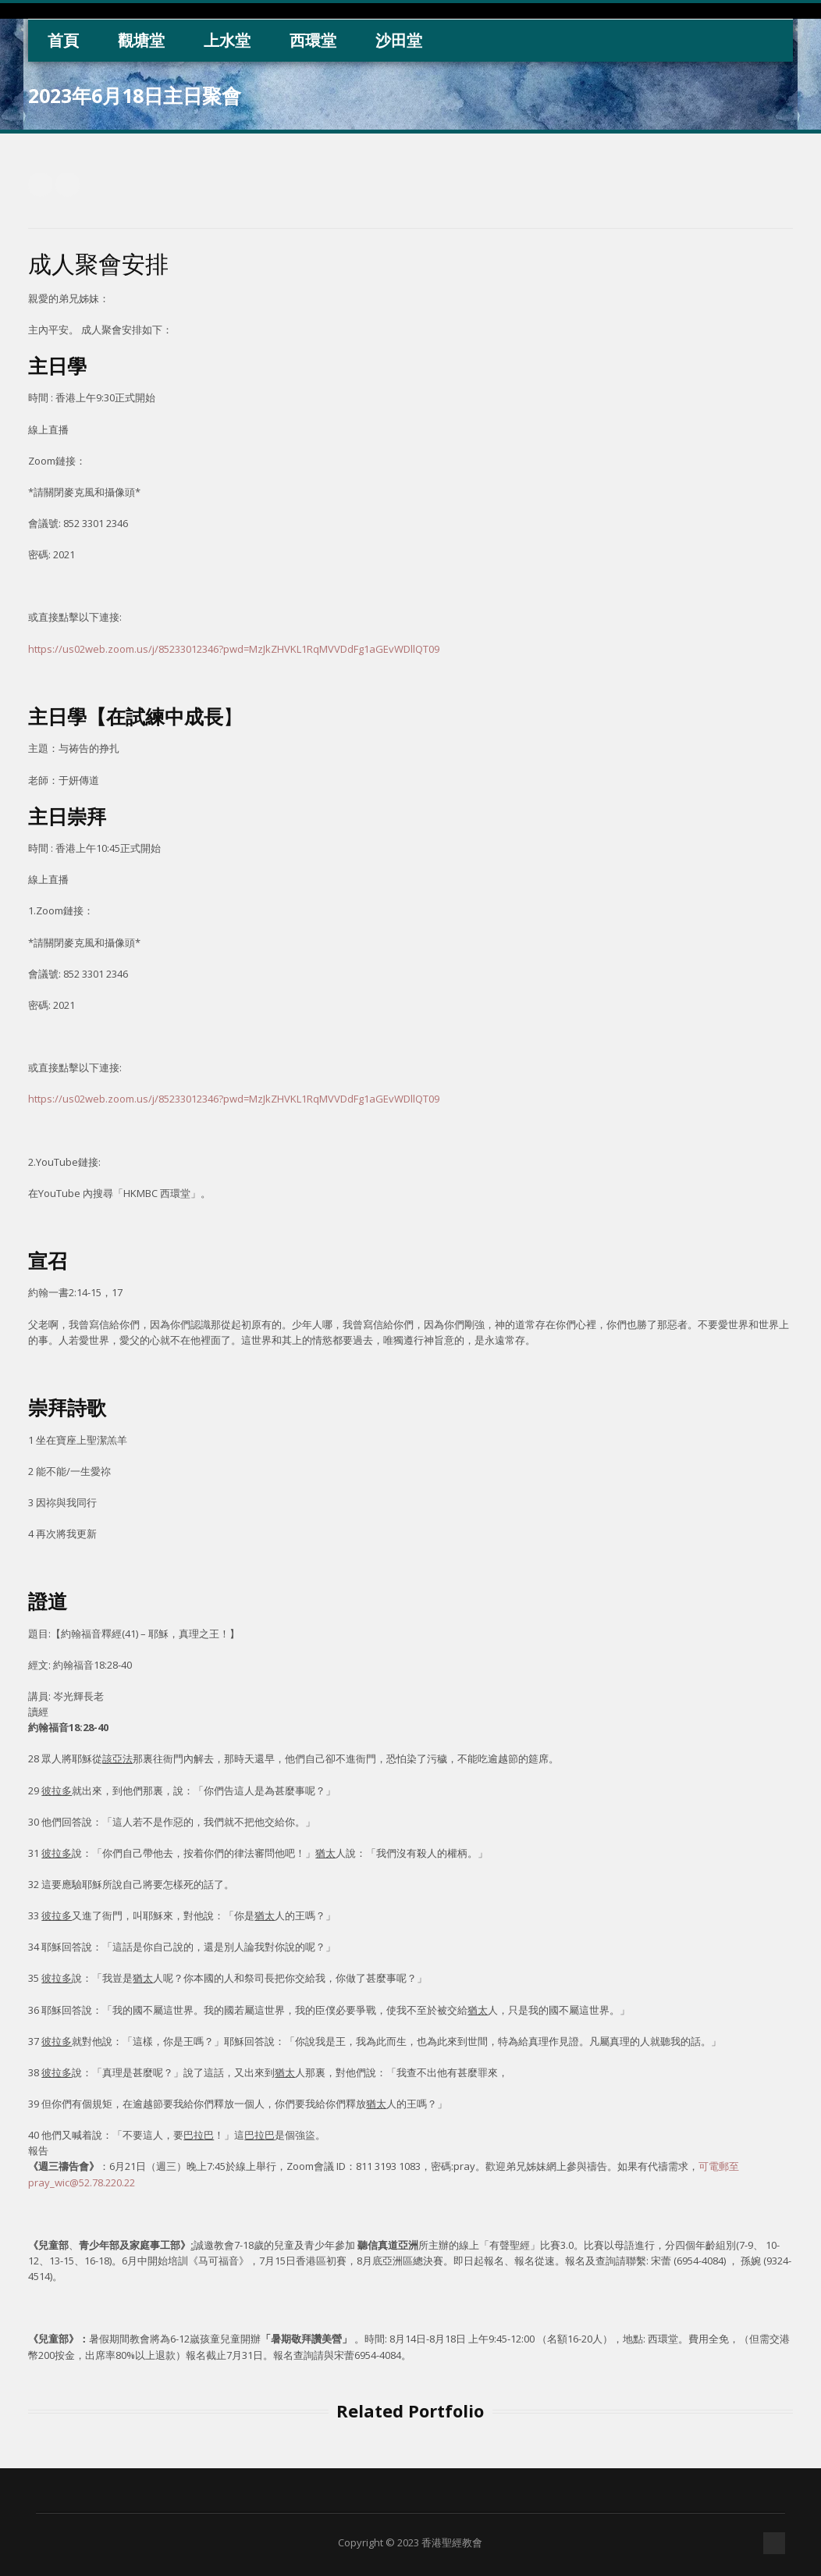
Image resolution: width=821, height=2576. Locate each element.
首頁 (63, 40)
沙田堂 (398, 40)
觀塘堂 (141, 40)
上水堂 (227, 40)
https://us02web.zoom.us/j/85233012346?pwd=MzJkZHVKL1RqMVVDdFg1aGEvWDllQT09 (233, 649)
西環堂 (313, 40)
